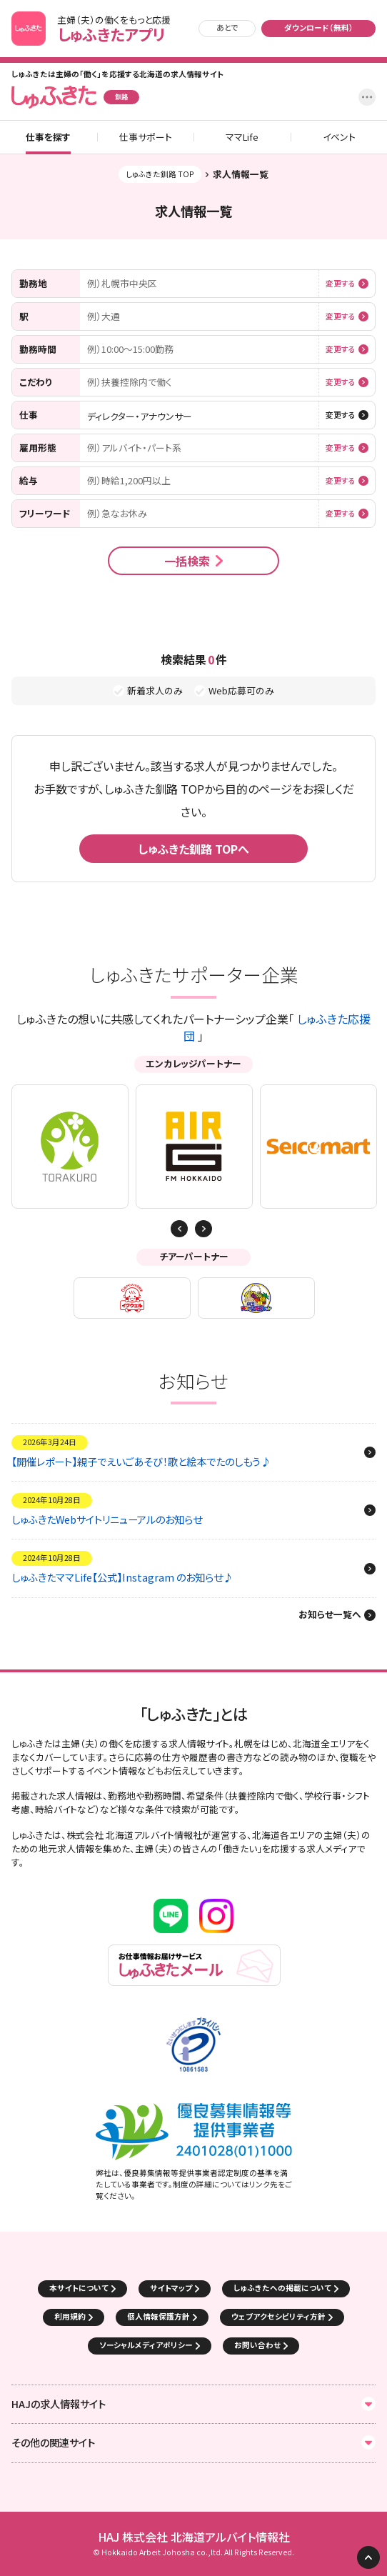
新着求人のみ (155, 691)
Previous (203, 1228)
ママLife (242, 137)
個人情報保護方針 (158, 2316)
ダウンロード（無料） (318, 27)
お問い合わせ (257, 2345)
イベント (339, 137)
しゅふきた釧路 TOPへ (193, 848)
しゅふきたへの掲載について (282, 2287)
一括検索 (187, 560)
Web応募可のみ (241, 691)
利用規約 (70, 2316)
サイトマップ (171, 2287)
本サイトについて (79, 2287)
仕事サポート (145, 137)
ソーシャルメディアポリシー (146, 2345)
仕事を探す (48, 137)
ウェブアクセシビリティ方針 (278, 2316)
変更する (341, 284)
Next (179, 1228)
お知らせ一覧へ (329, 1615)
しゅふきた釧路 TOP (160, 174)
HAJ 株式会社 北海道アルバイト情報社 (194, 2537)
